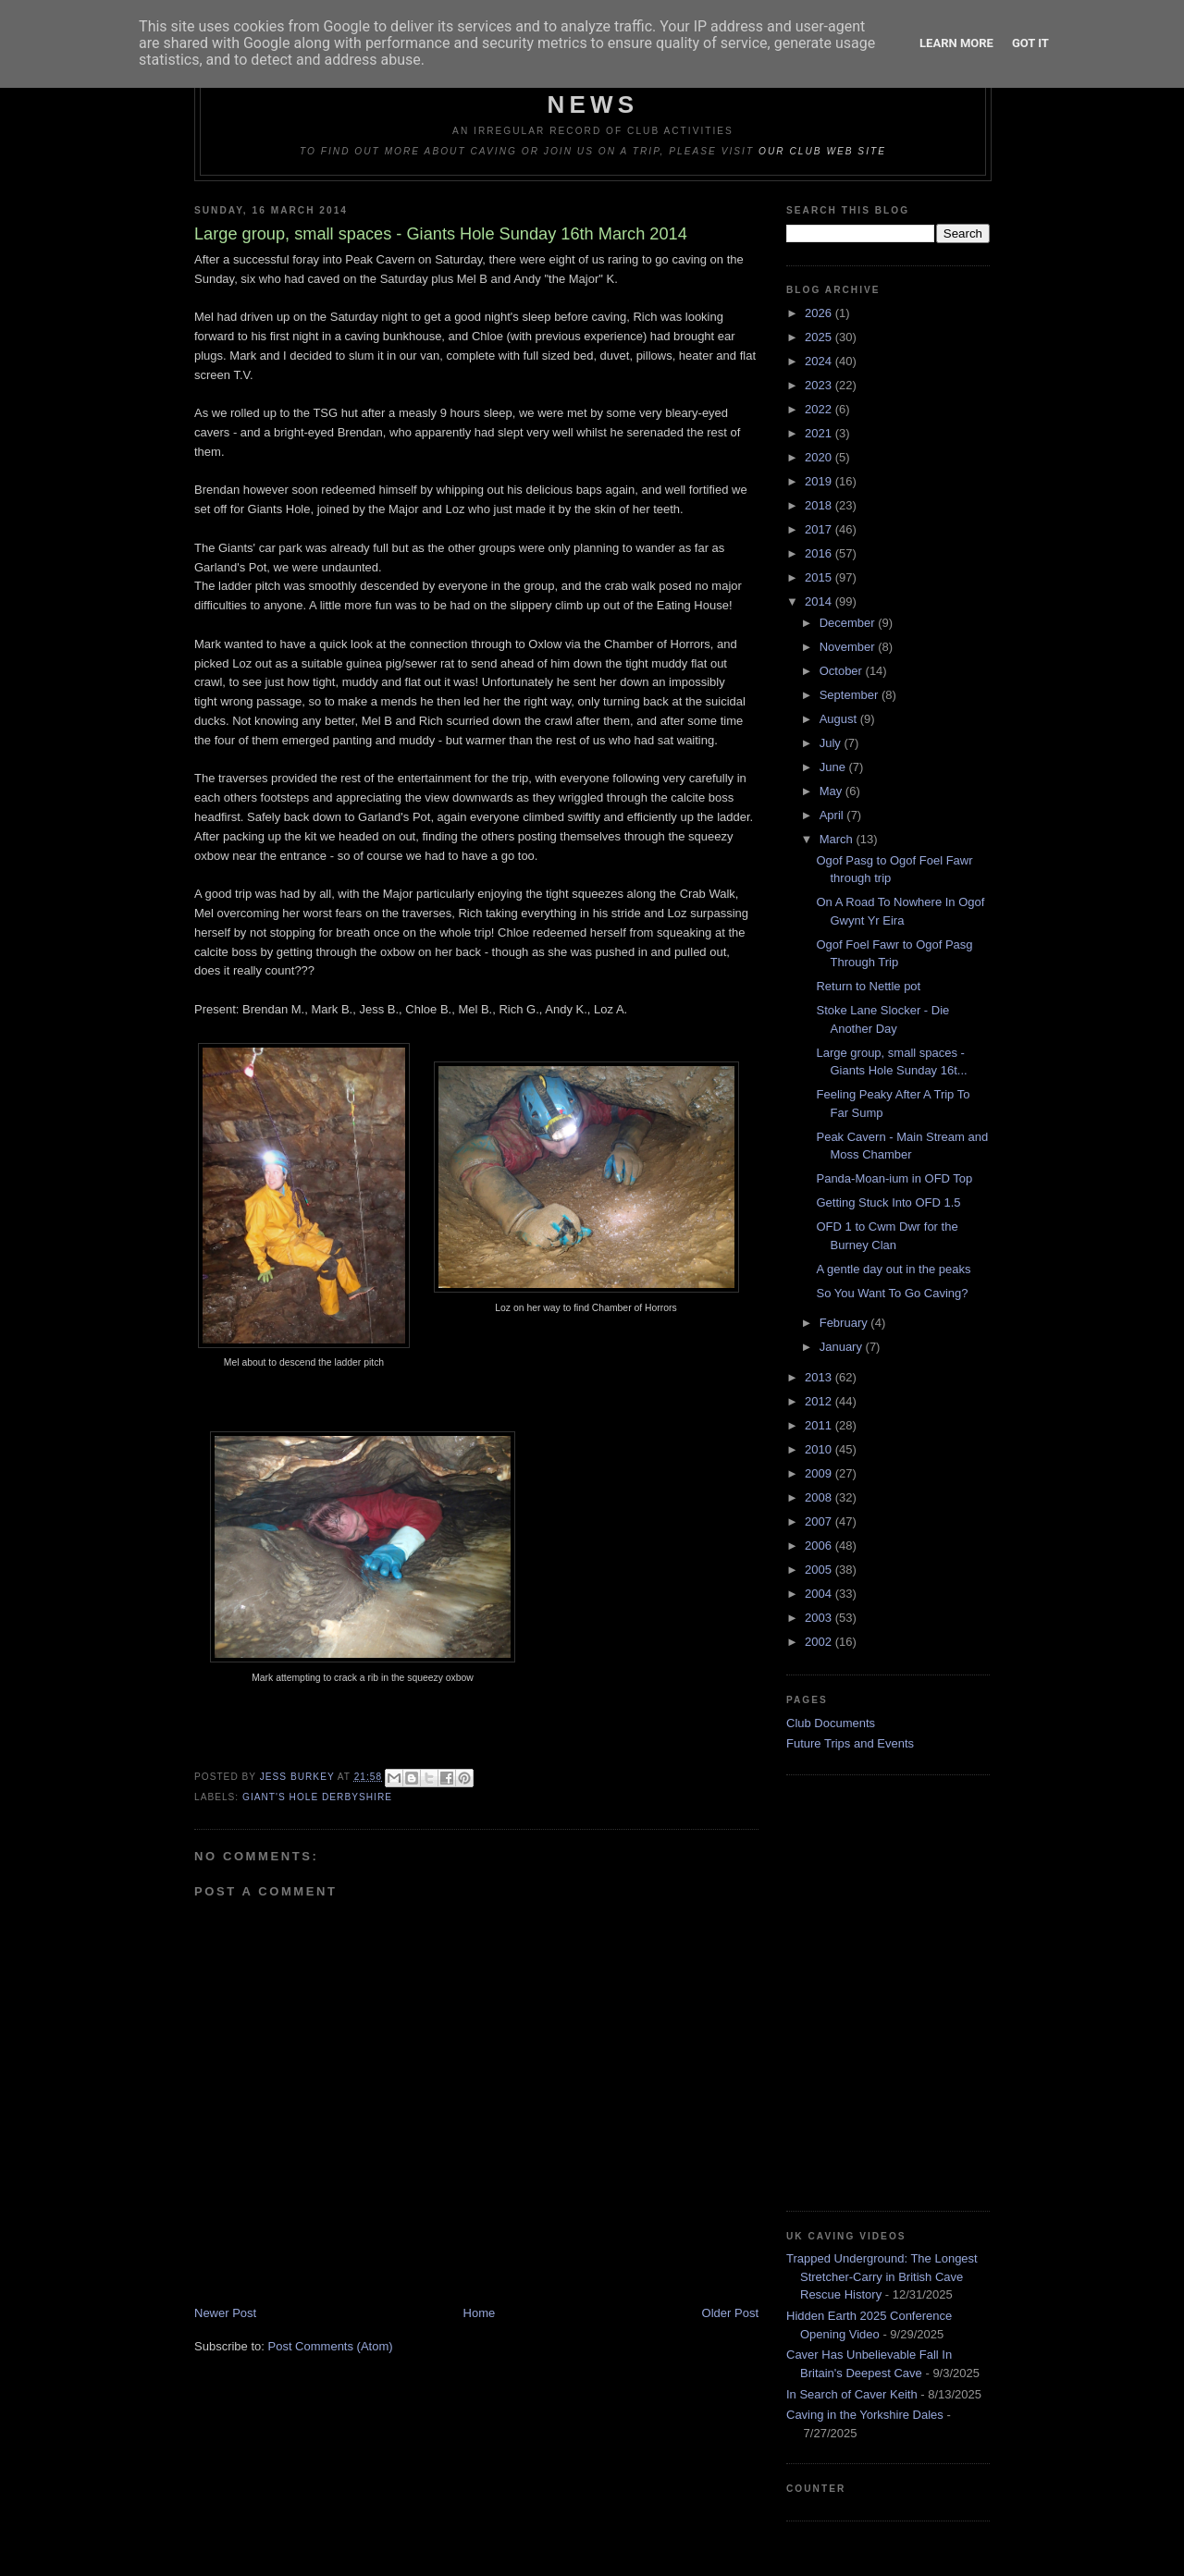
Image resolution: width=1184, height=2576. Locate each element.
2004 (820, 1594)
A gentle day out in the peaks (893, 1269)
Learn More (956, 43)
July (832, 743)
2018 (820, 505)
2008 (820, 1497)
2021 (820, 433)
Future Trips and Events (850, 1743)
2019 (820, 481)
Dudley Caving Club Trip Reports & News (593, 90)
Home (479, 2313)
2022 (820, 409)
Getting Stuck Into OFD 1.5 (888, 1202)
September (851, 695)
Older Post (730, 2313)
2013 (820, 1377)
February (845, 1323)
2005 (820, 1569)
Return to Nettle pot (868, 986)
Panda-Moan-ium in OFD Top (894, 1178)
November (849, 647)
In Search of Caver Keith (852, 2394)
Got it (1030, 43)
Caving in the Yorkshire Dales (865, 2415)
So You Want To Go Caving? (892, 1293)
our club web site (822, 151)
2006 (820, 1545)
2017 (820, 529)
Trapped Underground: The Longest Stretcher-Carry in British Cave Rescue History (882, 2276)
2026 (820, 313)
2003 (820, 1618)
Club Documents (830, 1723)
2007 (820, 1521)
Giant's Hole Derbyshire (317, 1797)
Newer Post (225, 2313)
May (832, 791)
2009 (820, 1473)
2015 (820, 577)
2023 (820, 385)
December (849, 623)
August (840, 719)
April (833, 815)
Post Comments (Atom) (330, 2346)
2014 (820, 601)
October (843, 671)
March (838, 839)
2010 (820, 1449)
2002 (820, 1642)
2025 (820, 337)
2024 (820, 361)
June (834, 767)
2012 (820, 1401)
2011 (820, 1425)
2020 (820, 457)
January (843, 1347)
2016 (820, 553)
